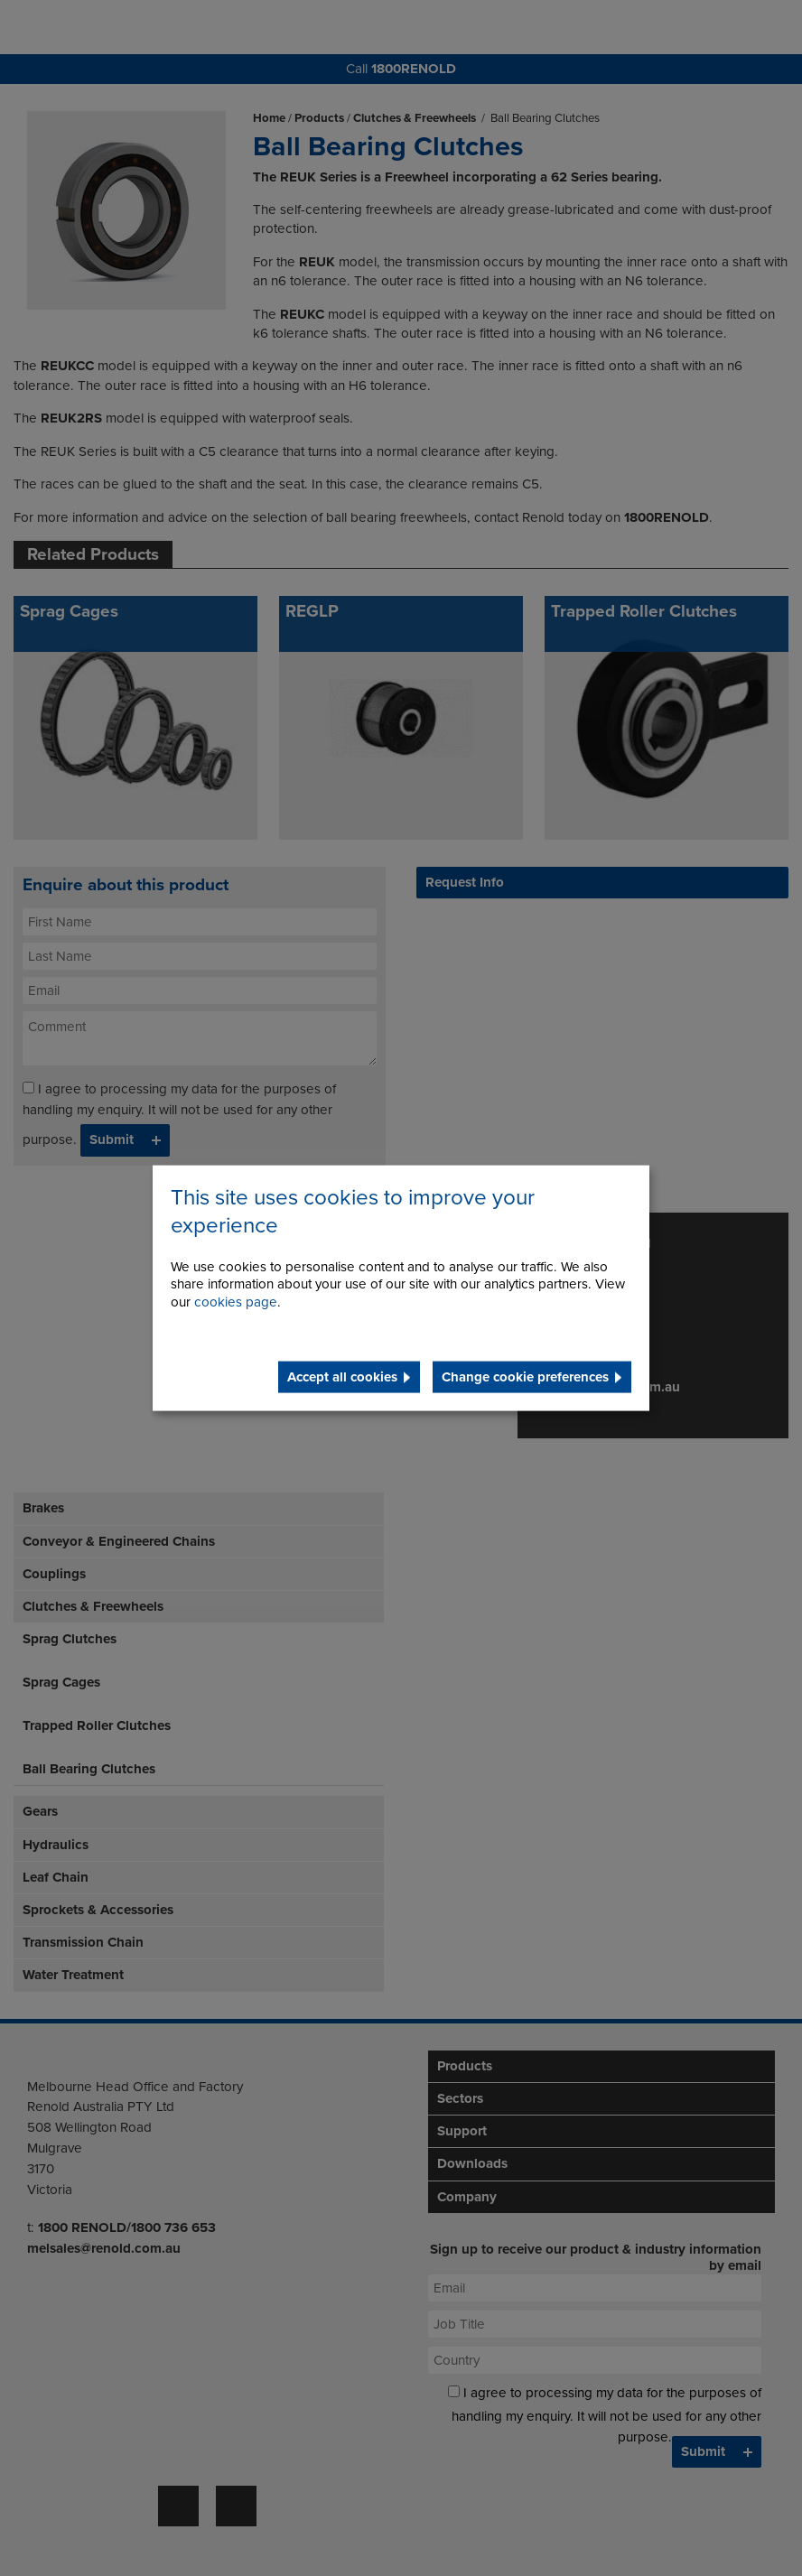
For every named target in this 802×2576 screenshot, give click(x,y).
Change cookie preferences (525, 1377)
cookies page (235, 1302)
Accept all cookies (342, 1377)
